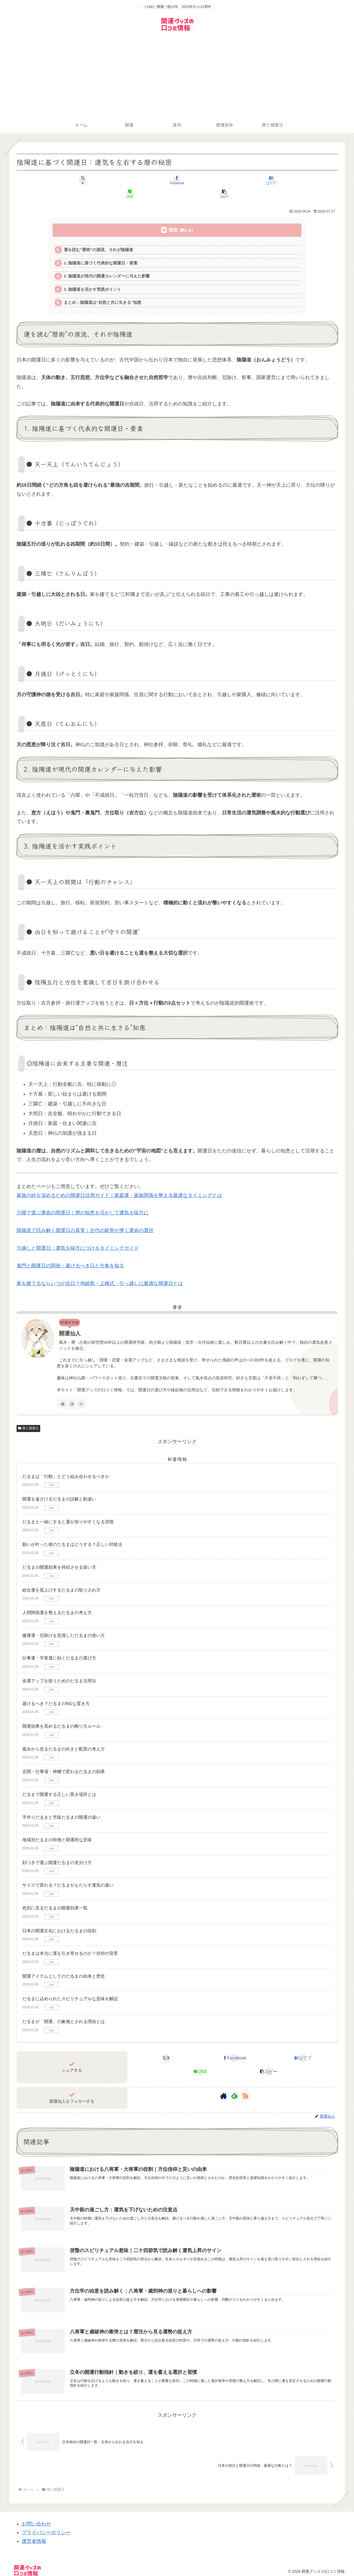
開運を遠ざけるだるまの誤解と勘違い (59, 1489)
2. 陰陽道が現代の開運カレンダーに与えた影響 (107, 264)
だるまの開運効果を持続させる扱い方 (59, 1557)
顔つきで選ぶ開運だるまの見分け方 (57, 1852)
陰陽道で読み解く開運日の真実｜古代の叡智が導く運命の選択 (85, 1220)
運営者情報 (34, 2533)
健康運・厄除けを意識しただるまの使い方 (63, 1625)
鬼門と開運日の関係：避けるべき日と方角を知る (70, 1255)
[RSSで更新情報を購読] (81, 1393)
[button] (285, 180)
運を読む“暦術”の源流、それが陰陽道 (99, 236)
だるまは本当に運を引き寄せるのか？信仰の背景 (70, 1943)
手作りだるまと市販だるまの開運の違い (61, 1807)
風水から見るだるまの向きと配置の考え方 (63, 1739)
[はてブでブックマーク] (177, 180)
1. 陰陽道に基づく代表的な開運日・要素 (101, 250)
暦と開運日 (28, 1418)
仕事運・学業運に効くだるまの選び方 (59, 1648)
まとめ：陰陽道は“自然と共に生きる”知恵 (103, 292)
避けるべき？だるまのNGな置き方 (56, 1693)
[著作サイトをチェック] (62, 1393)
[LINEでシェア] (231, 180)
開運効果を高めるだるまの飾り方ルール (61, 1716)
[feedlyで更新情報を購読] (72, 1393)
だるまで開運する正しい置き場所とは (59, 1784)
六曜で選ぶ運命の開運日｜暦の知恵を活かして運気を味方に (83, 1202)
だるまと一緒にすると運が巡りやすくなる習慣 (68, 1511)
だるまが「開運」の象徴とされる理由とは (63, 2011)
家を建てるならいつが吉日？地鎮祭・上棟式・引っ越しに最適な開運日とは (100, 1273)
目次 (173, 216)
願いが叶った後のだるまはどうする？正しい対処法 (72, 1534)
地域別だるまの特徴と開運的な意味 (57, 1829)
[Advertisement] (177, 76)
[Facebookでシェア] (123, 180)
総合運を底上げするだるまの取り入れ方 (61, 1580)
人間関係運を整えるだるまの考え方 (57, 1602)
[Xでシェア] (69, 180)
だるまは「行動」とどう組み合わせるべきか (65, 1466)
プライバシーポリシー (46, 2524)
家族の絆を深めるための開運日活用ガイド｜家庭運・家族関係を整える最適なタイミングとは (119, 1185)
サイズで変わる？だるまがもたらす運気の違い (68, 1875)
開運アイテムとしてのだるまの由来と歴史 (63, 1966)
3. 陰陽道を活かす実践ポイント (93, 278)
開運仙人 (70, 1323)
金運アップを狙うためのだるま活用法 (59, 1670)
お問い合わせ (36, 2516)
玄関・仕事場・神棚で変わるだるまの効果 (63, 1761)
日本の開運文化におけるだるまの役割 (59, 1920)
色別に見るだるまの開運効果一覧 (54, 1898)
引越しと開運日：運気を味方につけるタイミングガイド (78, 1238)
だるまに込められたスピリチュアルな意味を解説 (70, 1988)
